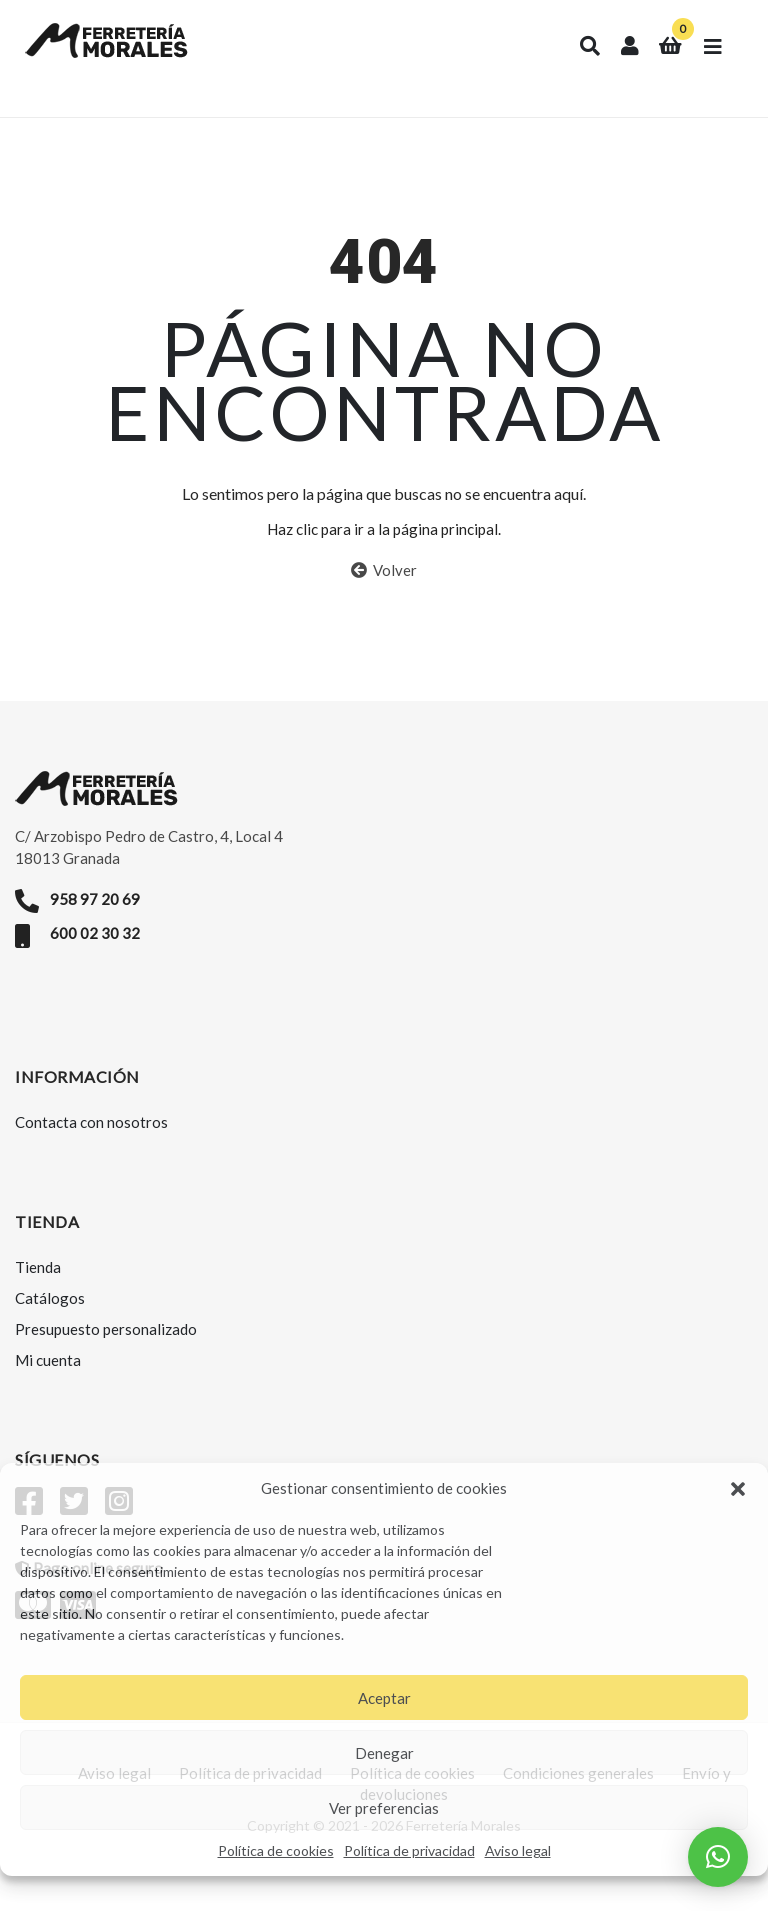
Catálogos (50, 1312)
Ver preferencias (384, 1808)
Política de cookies (276, 1850)
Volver (384, 585)
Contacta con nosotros (91, 1136)
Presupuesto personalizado (106, 1343)
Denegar (384, 1753)
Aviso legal (518, 1850)
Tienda (38, 1281)
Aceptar (384, 1698)
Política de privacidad (409, 1850)
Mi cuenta (48, 1374)
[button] (738, 1489)
